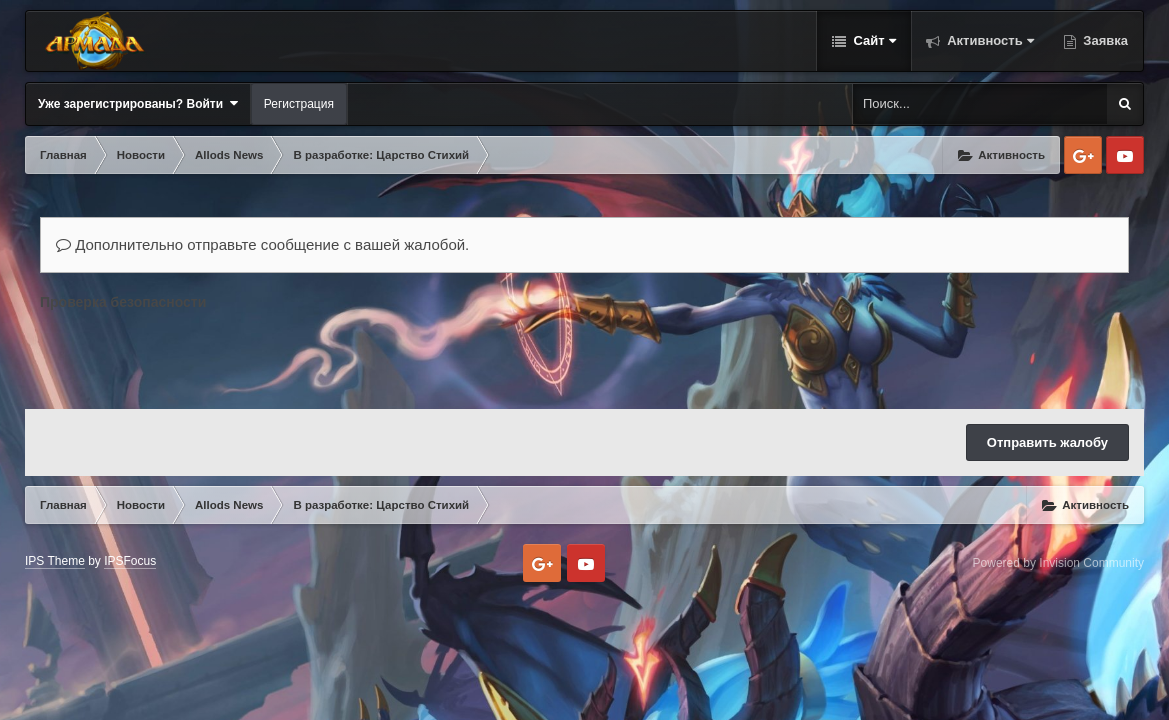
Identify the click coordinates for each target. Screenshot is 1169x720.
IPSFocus (130, 561)
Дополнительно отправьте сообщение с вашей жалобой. (262, 244)
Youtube (1125, 155)
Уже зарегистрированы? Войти (138, 103)
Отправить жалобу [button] (1047, 442)
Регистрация (299, 104)
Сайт (873, 40)
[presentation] (192, 355)
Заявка (1104, 40)
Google (1083, 155)
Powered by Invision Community (1058, 563)
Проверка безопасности (123, 302)
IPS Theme (55, 561)
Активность (989, 40)
